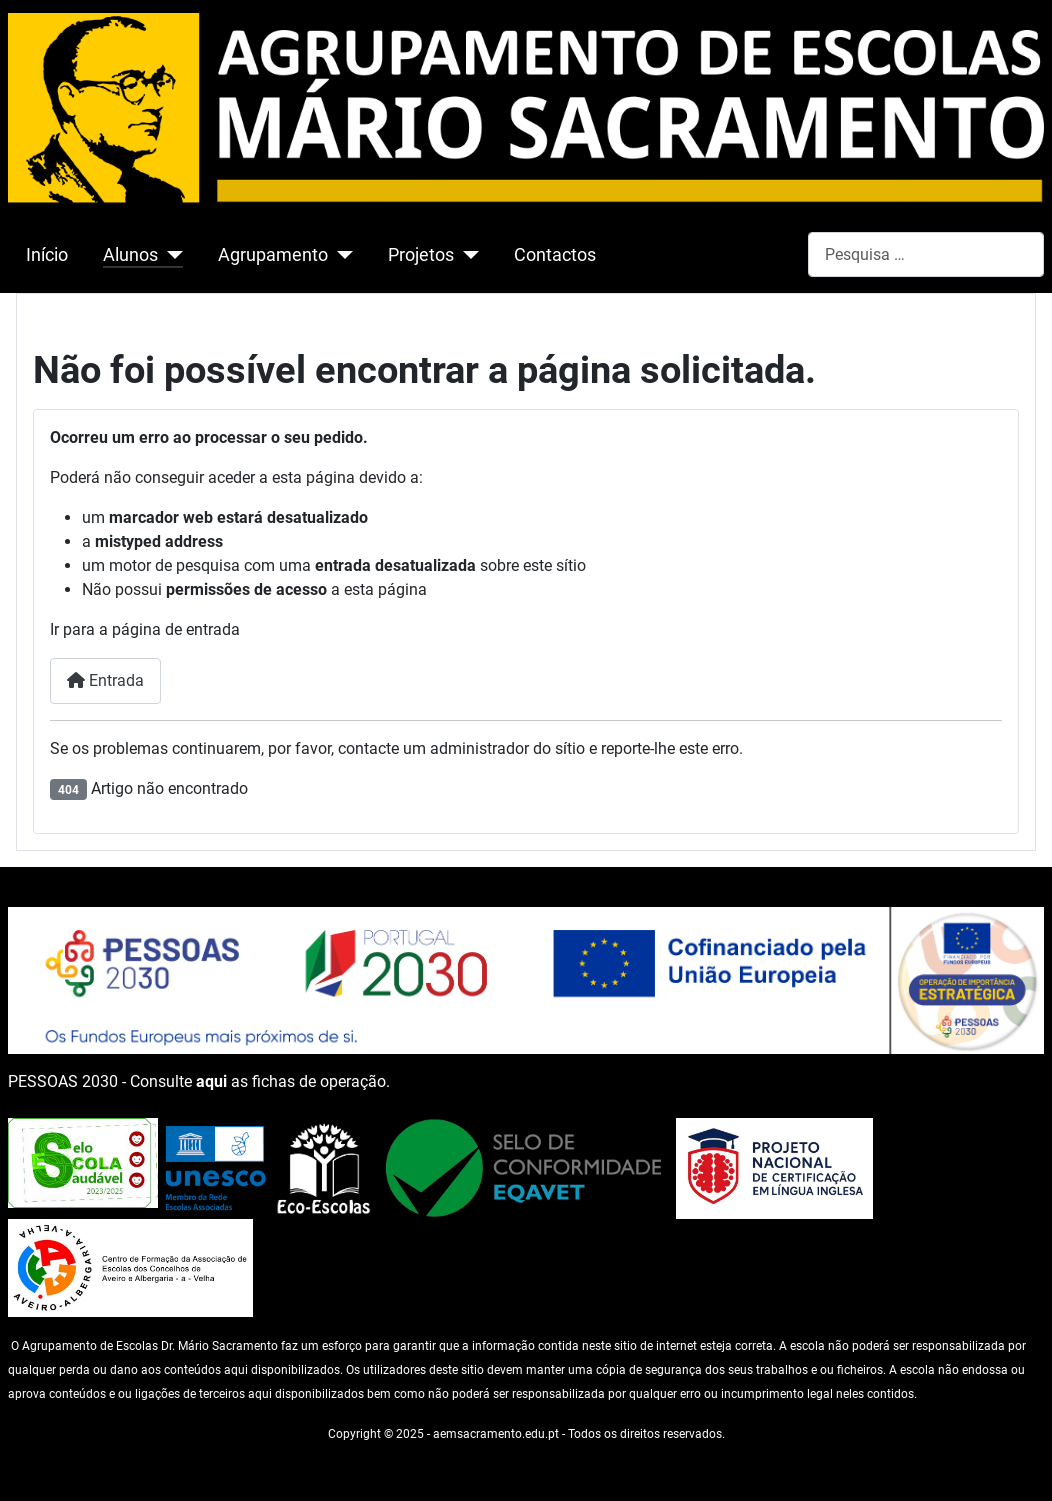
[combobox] (926, 254)
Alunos (130, 255)
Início (47, 255)
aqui (211, 1081)
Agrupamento (273, 255)
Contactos (555, 255)
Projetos (421, 255)
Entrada (105, 680)
